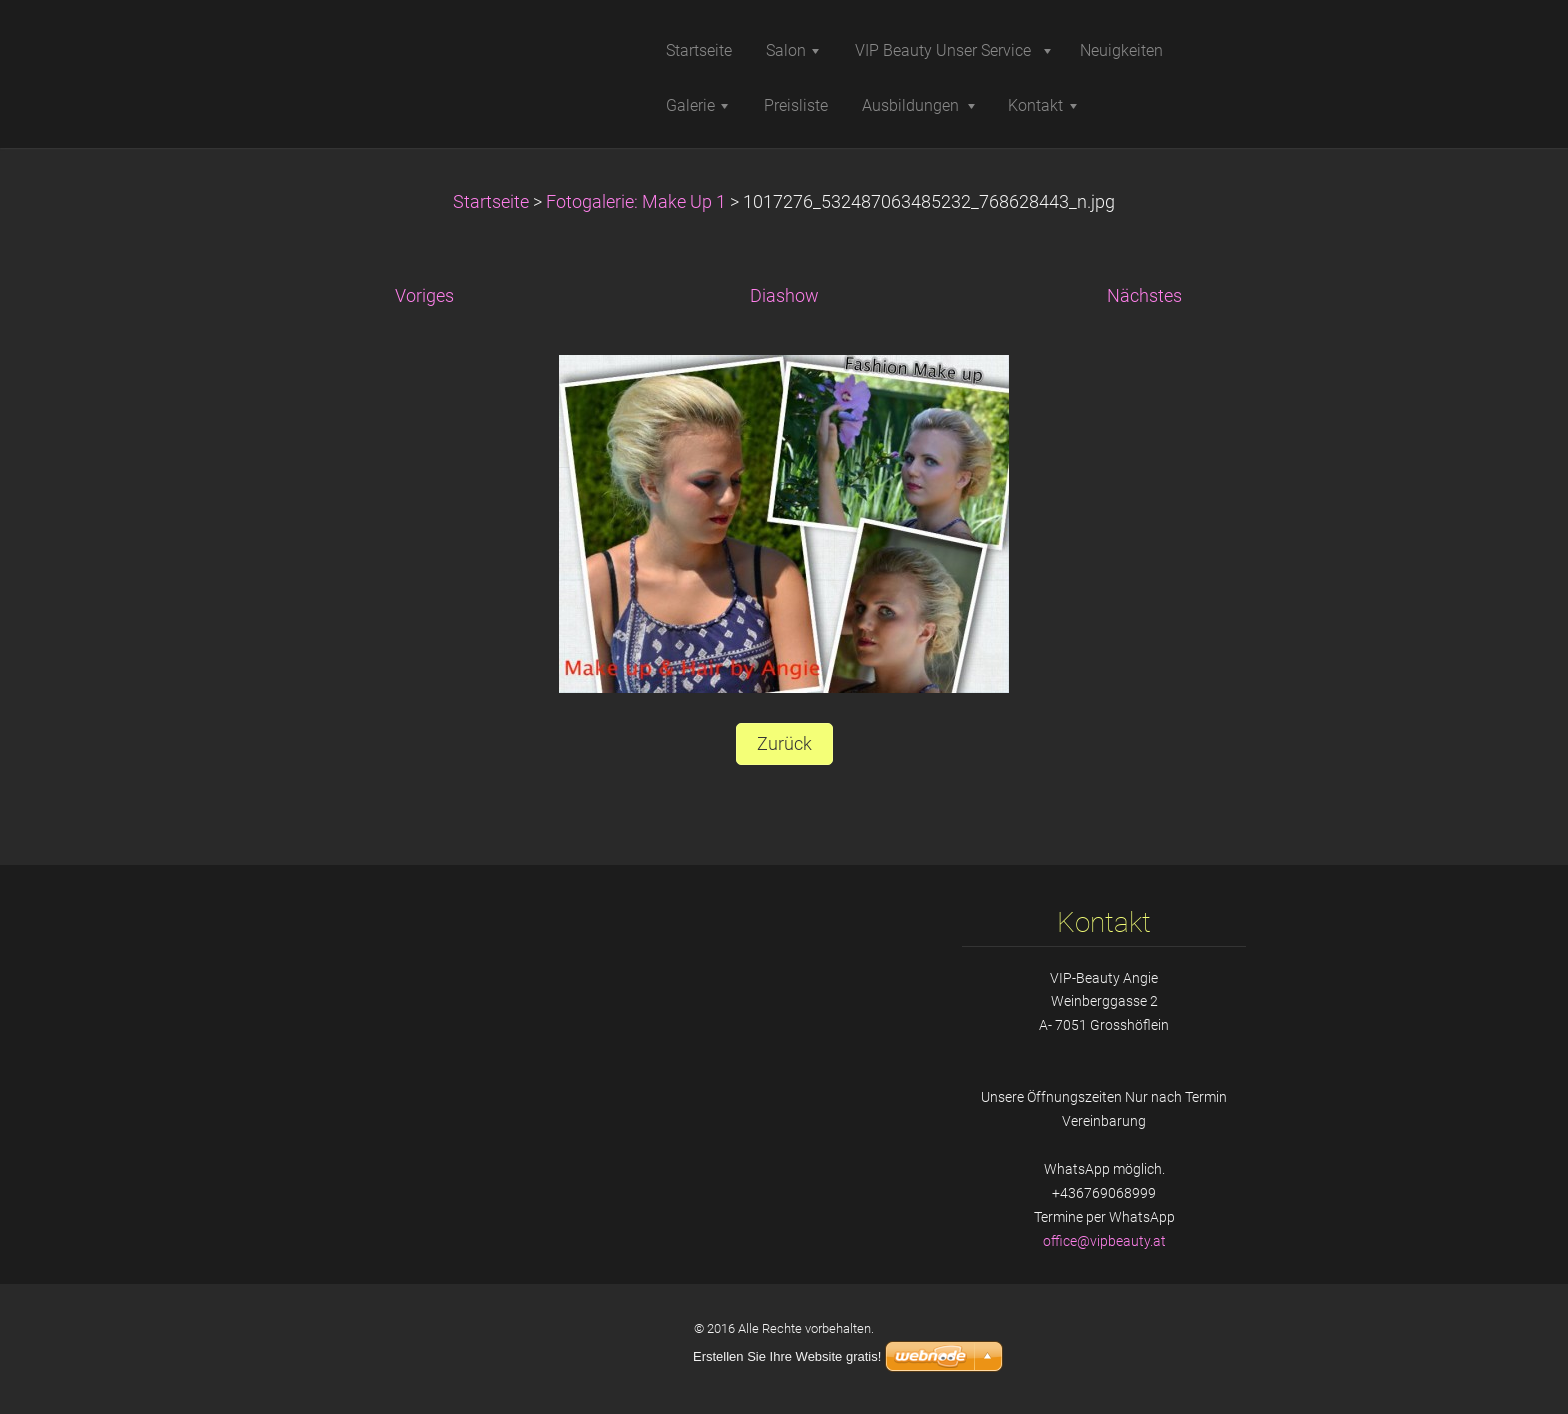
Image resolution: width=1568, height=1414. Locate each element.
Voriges (424, 296)
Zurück (784, 744)
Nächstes (1144, 296)
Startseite (491, 202)
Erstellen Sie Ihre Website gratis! (787, 1356)
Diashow (784, 296)
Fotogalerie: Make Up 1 (636, 202)
